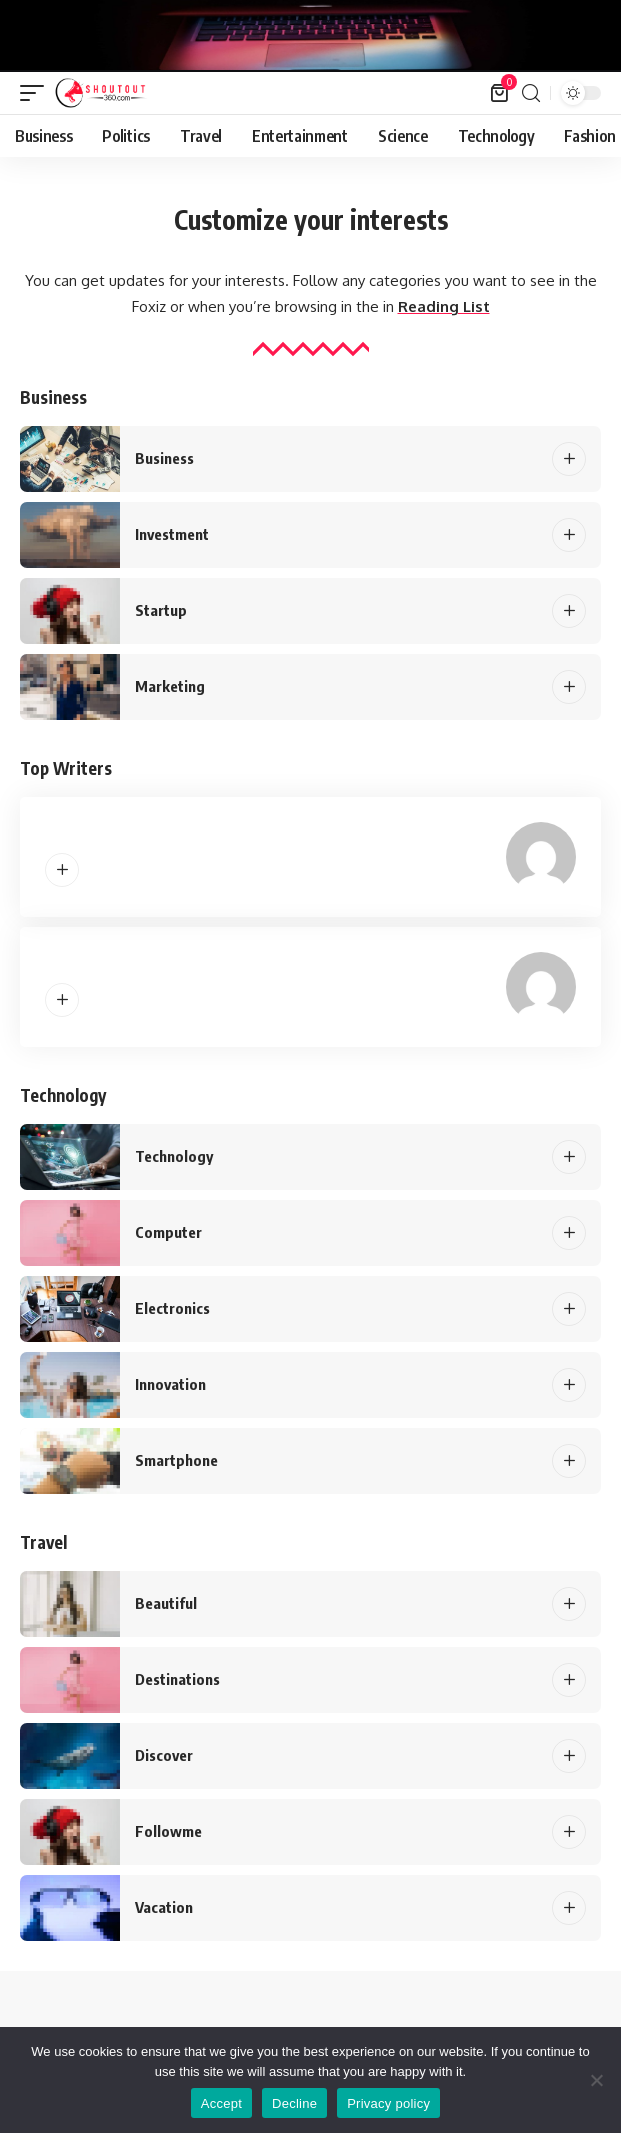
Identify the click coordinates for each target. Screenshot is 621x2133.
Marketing (170, 686)
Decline (294, 2103)
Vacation (164, 1907)
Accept (221, 2103)
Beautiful (166, 1603)
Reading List (444, 306)
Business (164, 458)
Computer (168, 1232)
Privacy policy (388, 2103)
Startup (161, 610)
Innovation (170, 1384)
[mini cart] (500, 93)
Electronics (172, 1308)
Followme (168, 1831)
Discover (164, 1755)
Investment (172, 534)
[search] (531, 93)
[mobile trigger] (37, 93)
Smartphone (176, 1460)
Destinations (177, 1679)
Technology (174, 1156)
